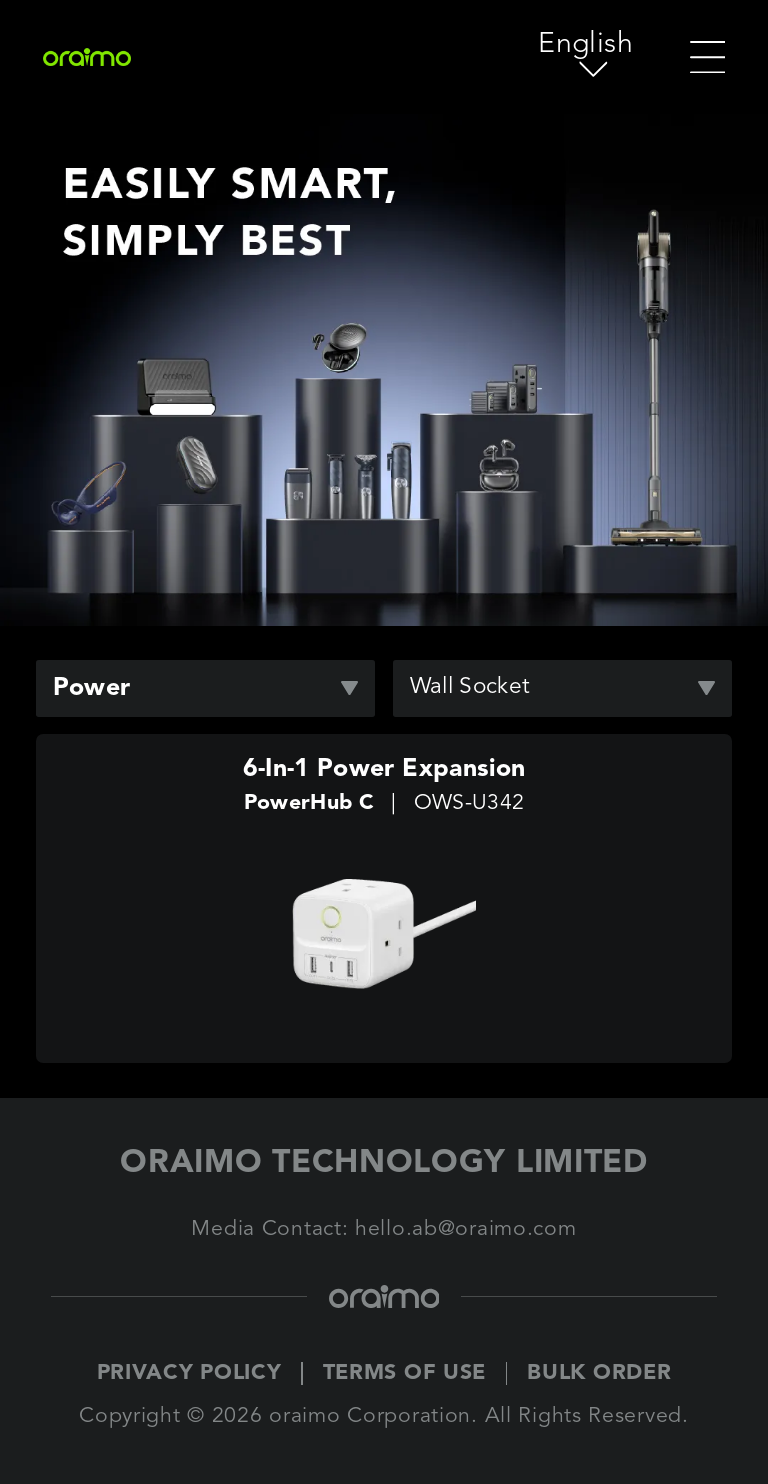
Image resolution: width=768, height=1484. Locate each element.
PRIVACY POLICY (189, 1373)
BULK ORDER (599, 1373)
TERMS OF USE (405, 1373)
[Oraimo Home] (114, 57)
